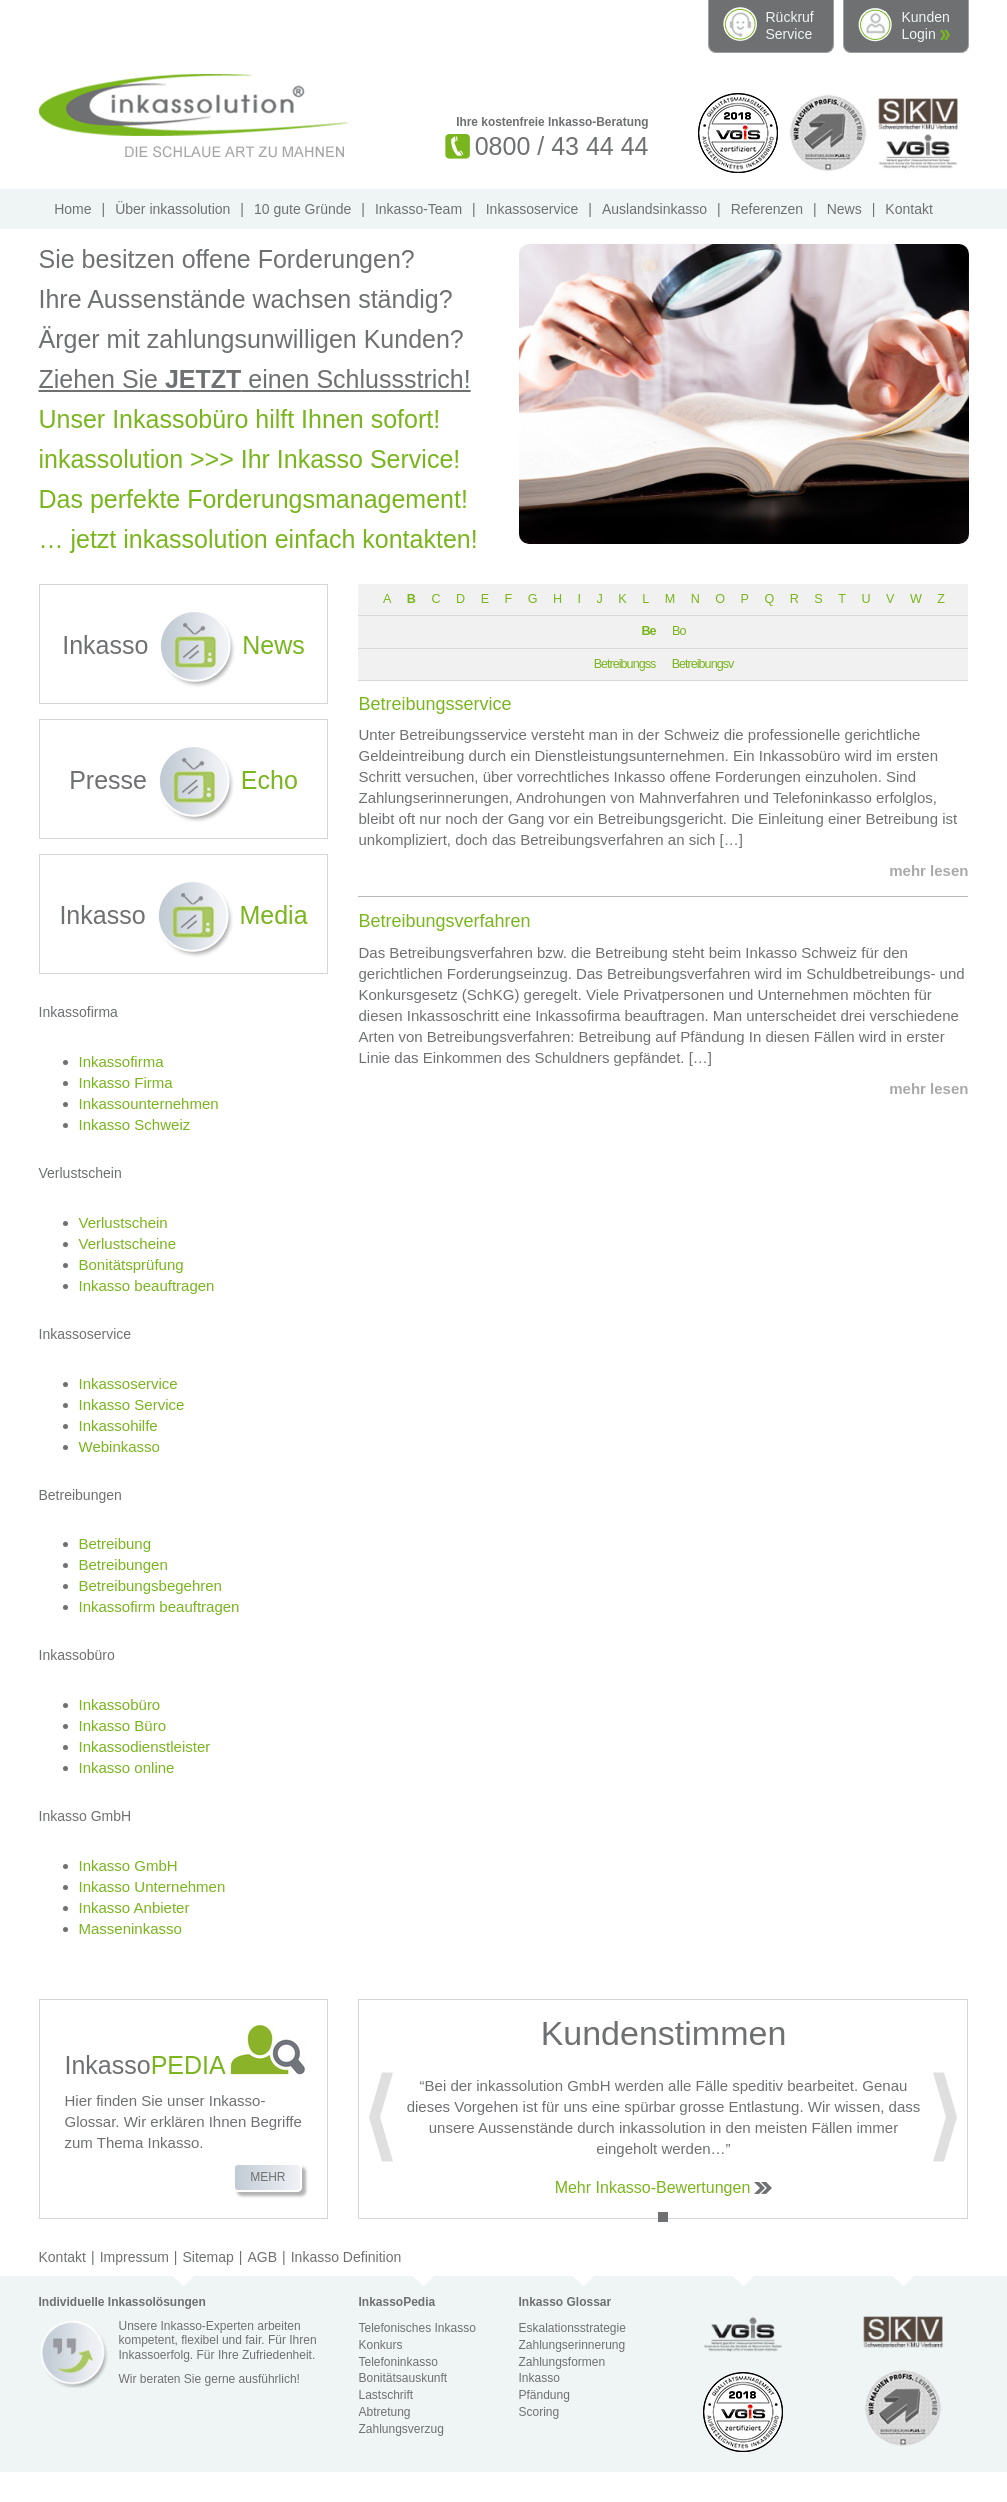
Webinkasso (119, 1446)
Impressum (134, 2257)
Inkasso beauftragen (147, 1285)
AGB (263, 2257)
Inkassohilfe (118, 1425)
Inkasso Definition (346, 2257)
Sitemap (208, 2257)
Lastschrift (385, 2395)
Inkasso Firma (126, 1082)
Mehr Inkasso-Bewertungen (653, 2187)
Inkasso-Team (418, 209)
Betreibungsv (703, 664)
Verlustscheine (128, 1243)
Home (72, 209)
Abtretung (384, 2412)
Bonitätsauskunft (402, 2378)
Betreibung (115, 1543)
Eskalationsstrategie (571, 2328)
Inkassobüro (120, 1704)
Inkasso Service (132, 1404)
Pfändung (543, 2395)
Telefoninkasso (397, 2362)
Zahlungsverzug (400, 2429)
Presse (183, 780)
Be (648, 631)
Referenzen (767, 209)
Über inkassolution (172, 209)
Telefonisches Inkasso (416, 2328)
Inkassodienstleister (145, 1746)
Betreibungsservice (434, 704)
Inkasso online (127, 1767)
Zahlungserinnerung (571, 2345)
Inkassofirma (121, 1061)
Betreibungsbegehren (150, 1585)
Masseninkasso (130, 1928)
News (844, 209)
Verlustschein (123, 1222)
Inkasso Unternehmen (152, 1886)
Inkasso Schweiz (135, 1124)
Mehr (267, 2177)
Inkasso (183, 645)
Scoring (538, 2412)
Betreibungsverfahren (444, 921)
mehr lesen (928, 870)
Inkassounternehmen (149, 1103)
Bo (678, 631)
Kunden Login (926, 25)
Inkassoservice (532, 209)
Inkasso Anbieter (134, 1907)
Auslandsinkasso (654, 209)
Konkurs (380, 2345)
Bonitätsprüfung (131, 1264)
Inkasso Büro (123, 1725)
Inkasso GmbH (128, 1865)
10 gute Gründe (302, 209)
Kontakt (908, 209)
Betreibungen (123, 1564)
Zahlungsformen (561, 2362)
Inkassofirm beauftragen (159, 1606)
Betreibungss (625, 664)
